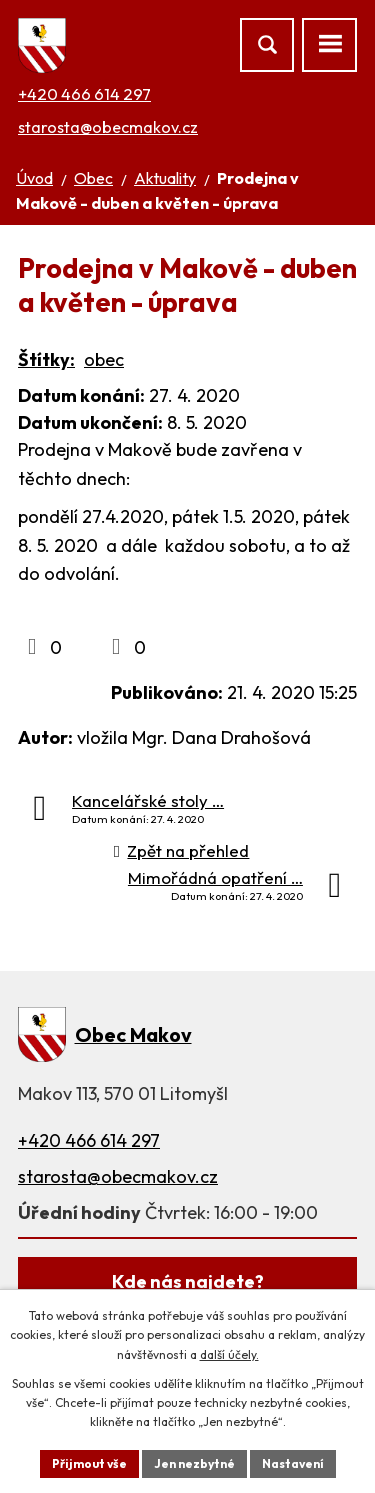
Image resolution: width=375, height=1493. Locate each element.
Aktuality (165, 178)
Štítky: (46, 359)
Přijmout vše (89, 1463)
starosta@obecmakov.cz (108, 127)
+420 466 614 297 (84, 94)
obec (104, 359)
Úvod (34, 178)
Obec (93, 178)
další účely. (229, 1354)
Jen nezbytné (194, 1463)
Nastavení (293, 1463)
